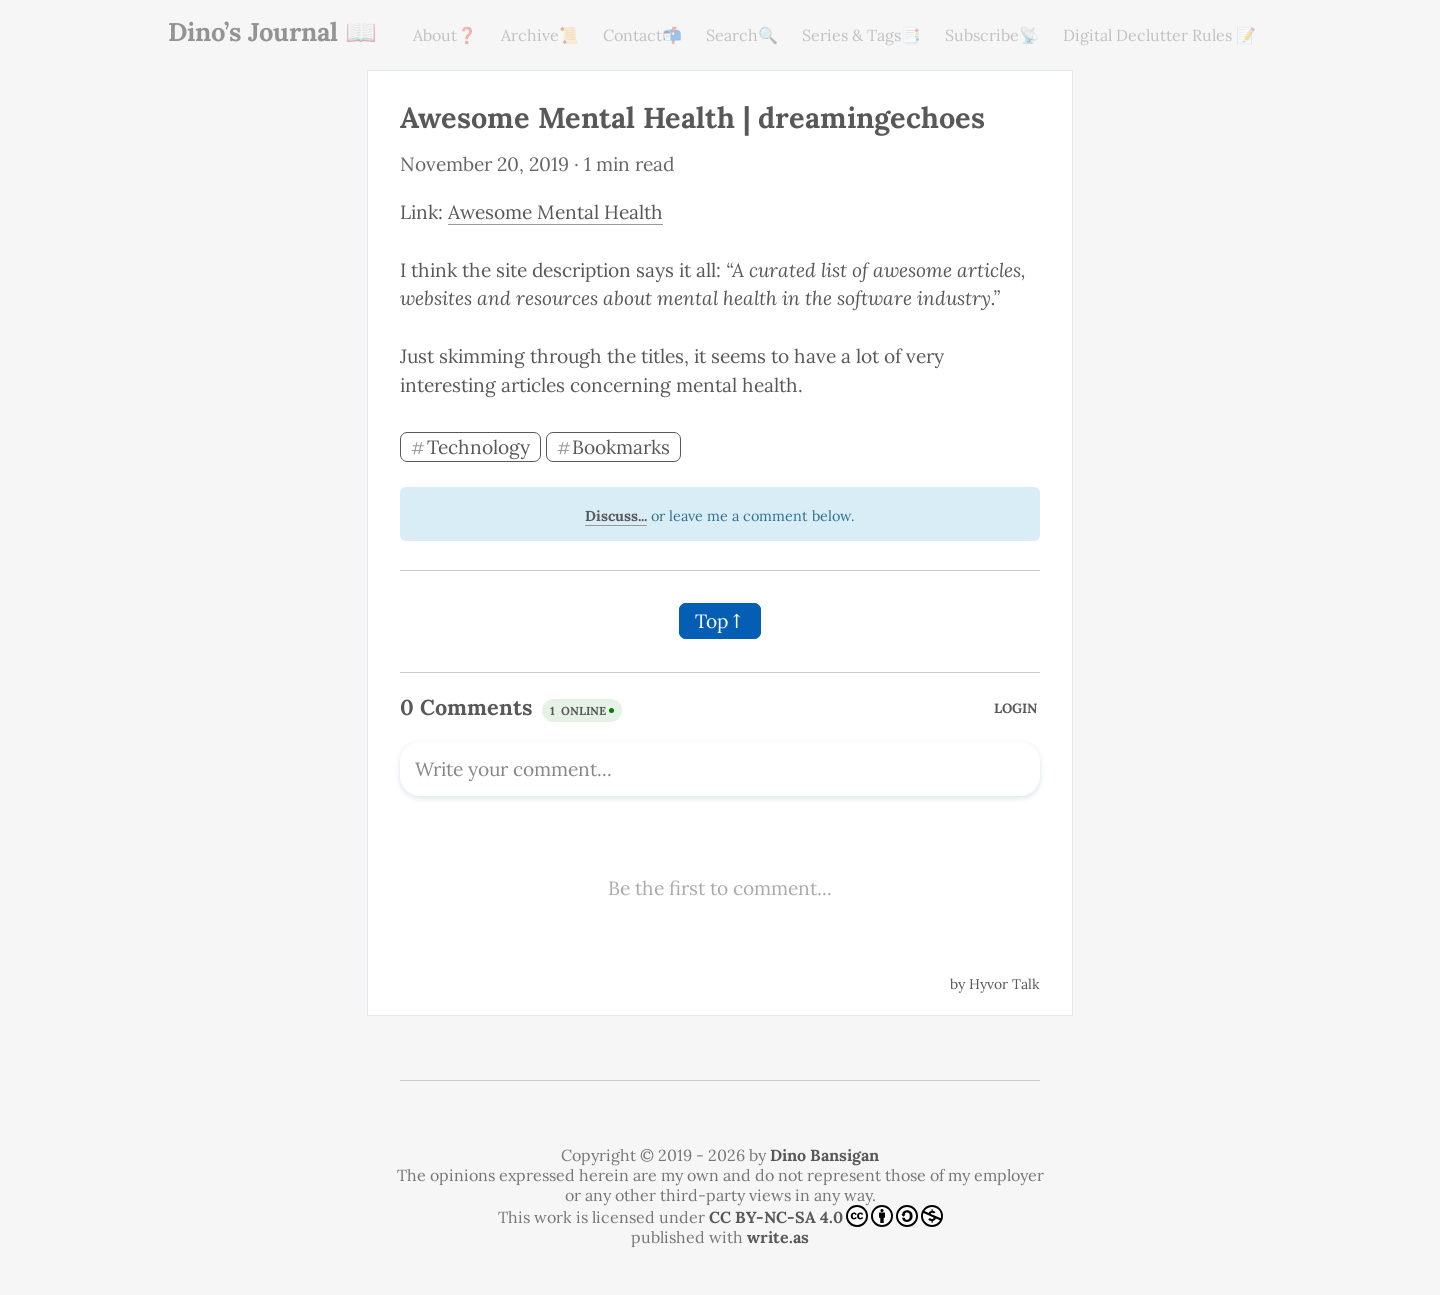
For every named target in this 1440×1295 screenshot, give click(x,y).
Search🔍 (742, 35)
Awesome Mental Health (555, 212)
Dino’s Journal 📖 (272, 31)
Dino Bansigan (824, 1155)
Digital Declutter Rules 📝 (1159, 35)
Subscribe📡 (992, 35)
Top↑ (719, 621)
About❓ (445, 35)
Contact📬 (642, 35)
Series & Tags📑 (861, 35)
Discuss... (616, 516)
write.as (778, 1237)
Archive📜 (540, 35)
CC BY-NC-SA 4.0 (826, 1216)
